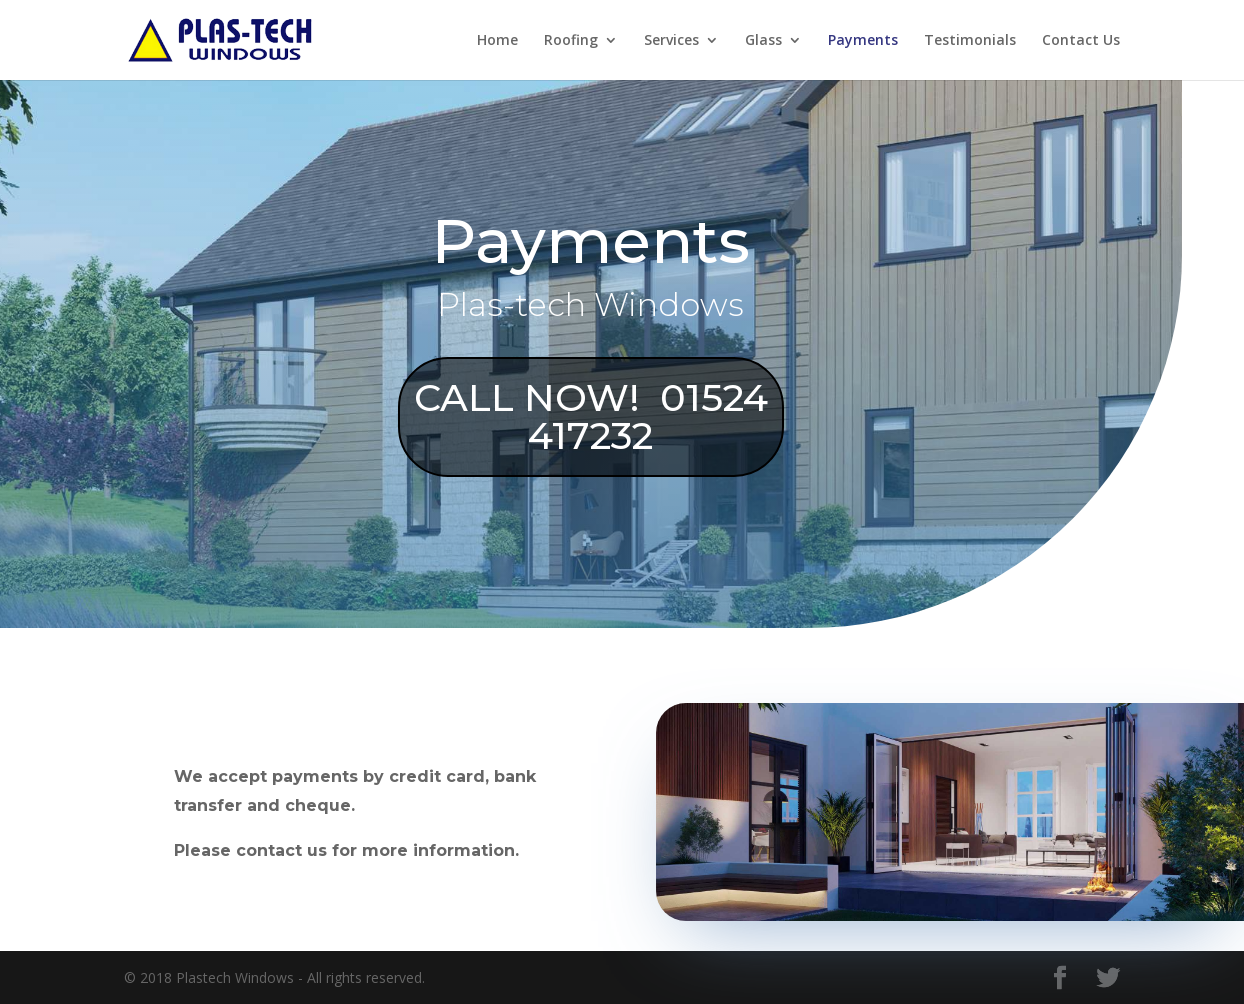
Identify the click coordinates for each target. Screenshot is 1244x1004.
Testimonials (970, 41)
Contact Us (1081, 41)
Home (497, 41)
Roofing (571, 41)
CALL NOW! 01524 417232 (555, 416)
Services (671, 41)
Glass (763, 41)
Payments (863, 41)
